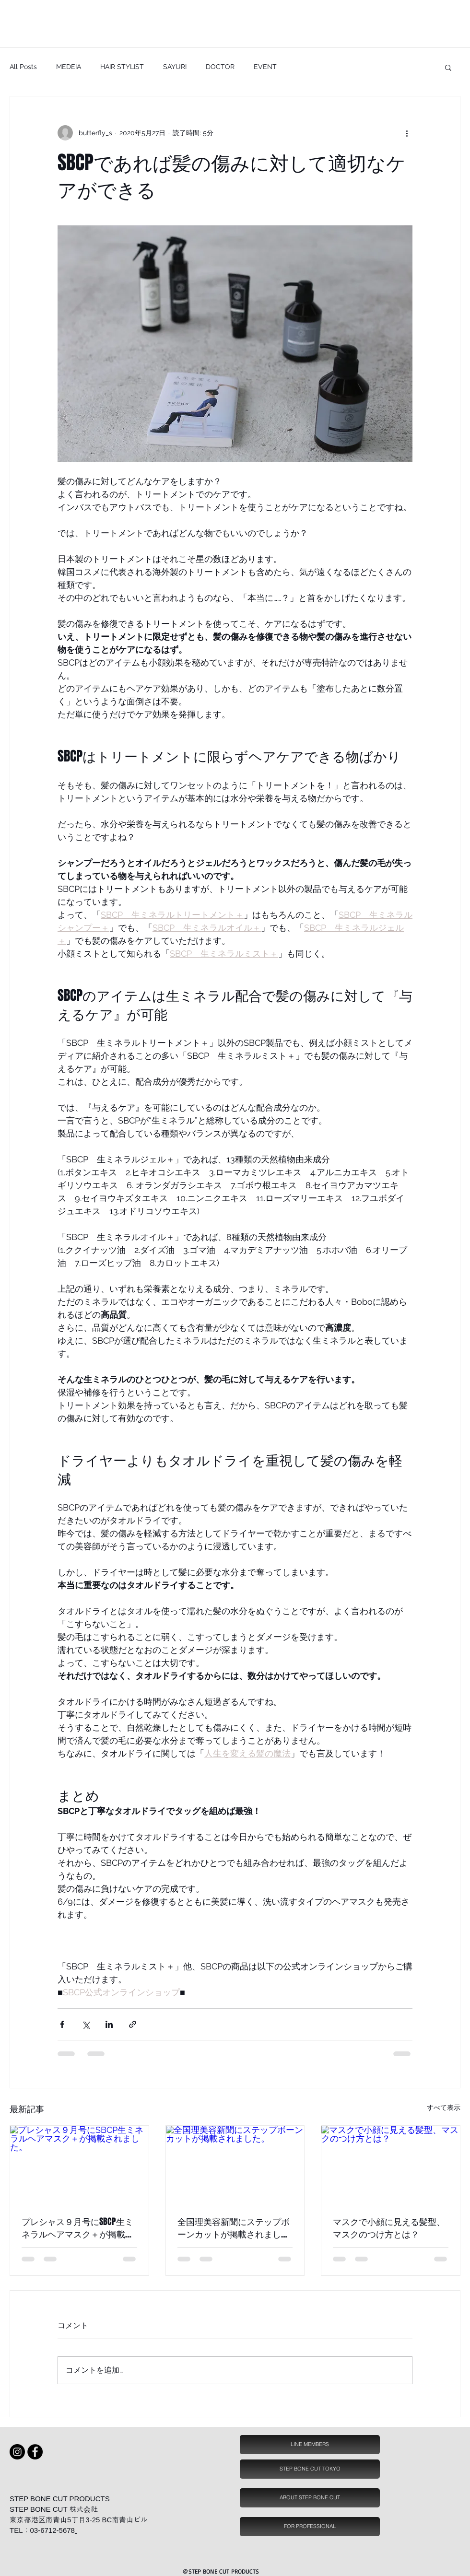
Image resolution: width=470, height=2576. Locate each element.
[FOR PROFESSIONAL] (310, 2526)
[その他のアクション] (406, 133)
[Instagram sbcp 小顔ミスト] (17, 2451)
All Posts (23, 66)
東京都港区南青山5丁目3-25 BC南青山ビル (79, 2520)
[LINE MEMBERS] (310, 2444)
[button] (448, 67)
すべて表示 (443, 2107)
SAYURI (175, 66)
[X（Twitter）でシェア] (85, 2024)
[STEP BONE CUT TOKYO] (310, 2469)
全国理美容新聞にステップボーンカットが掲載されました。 (233, 2227)
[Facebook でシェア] (62, 2024)
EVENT (265, 66)
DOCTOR (220, 66)
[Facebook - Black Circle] (35, 2451)
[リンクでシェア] (132, 2024)
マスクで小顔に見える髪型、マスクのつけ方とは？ (389, 2227)
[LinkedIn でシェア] (109, 2024)
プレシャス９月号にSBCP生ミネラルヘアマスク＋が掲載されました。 (78, 2227)
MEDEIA (68, 66)
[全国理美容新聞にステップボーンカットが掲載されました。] (235, 2164)
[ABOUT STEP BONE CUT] (310, 2497)
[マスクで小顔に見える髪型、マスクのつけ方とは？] (390, 2164)
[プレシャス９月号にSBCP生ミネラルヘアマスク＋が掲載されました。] (79, 2164)
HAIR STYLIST (122, 66)
